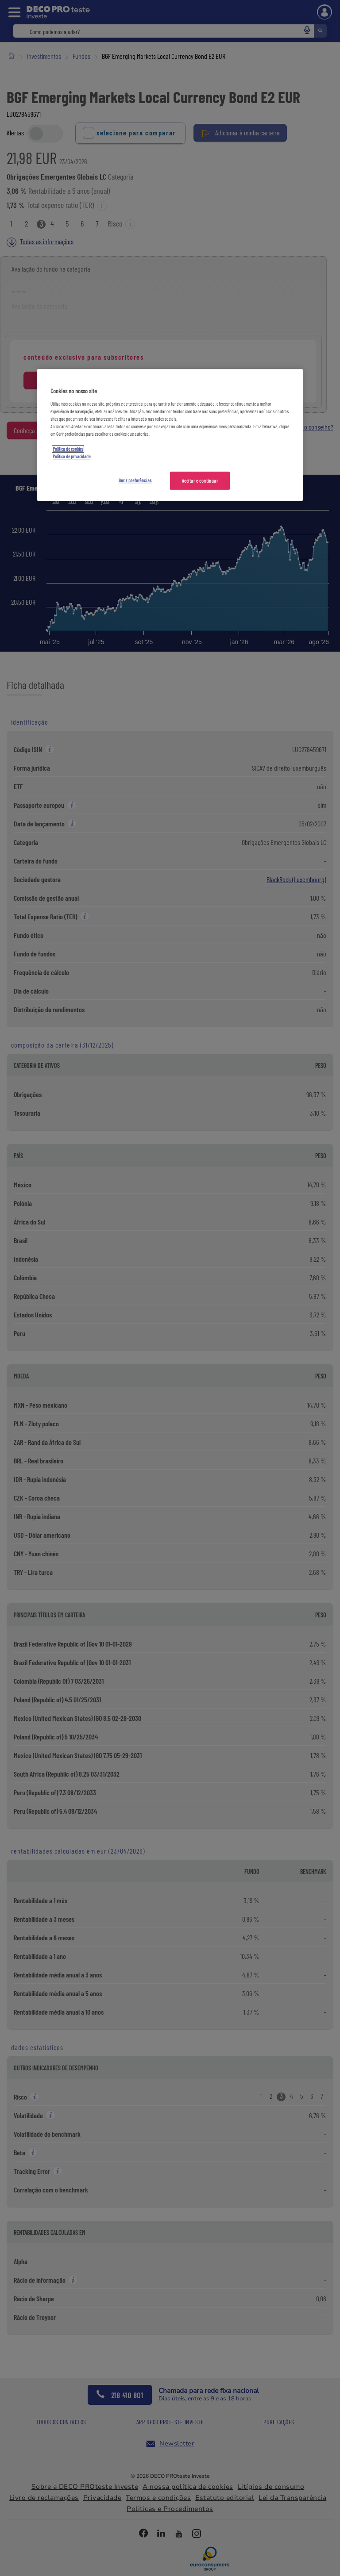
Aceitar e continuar (200, 481)
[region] (170, 435)
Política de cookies (68, 449)
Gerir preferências (135, 480)
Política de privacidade (71, 457)
